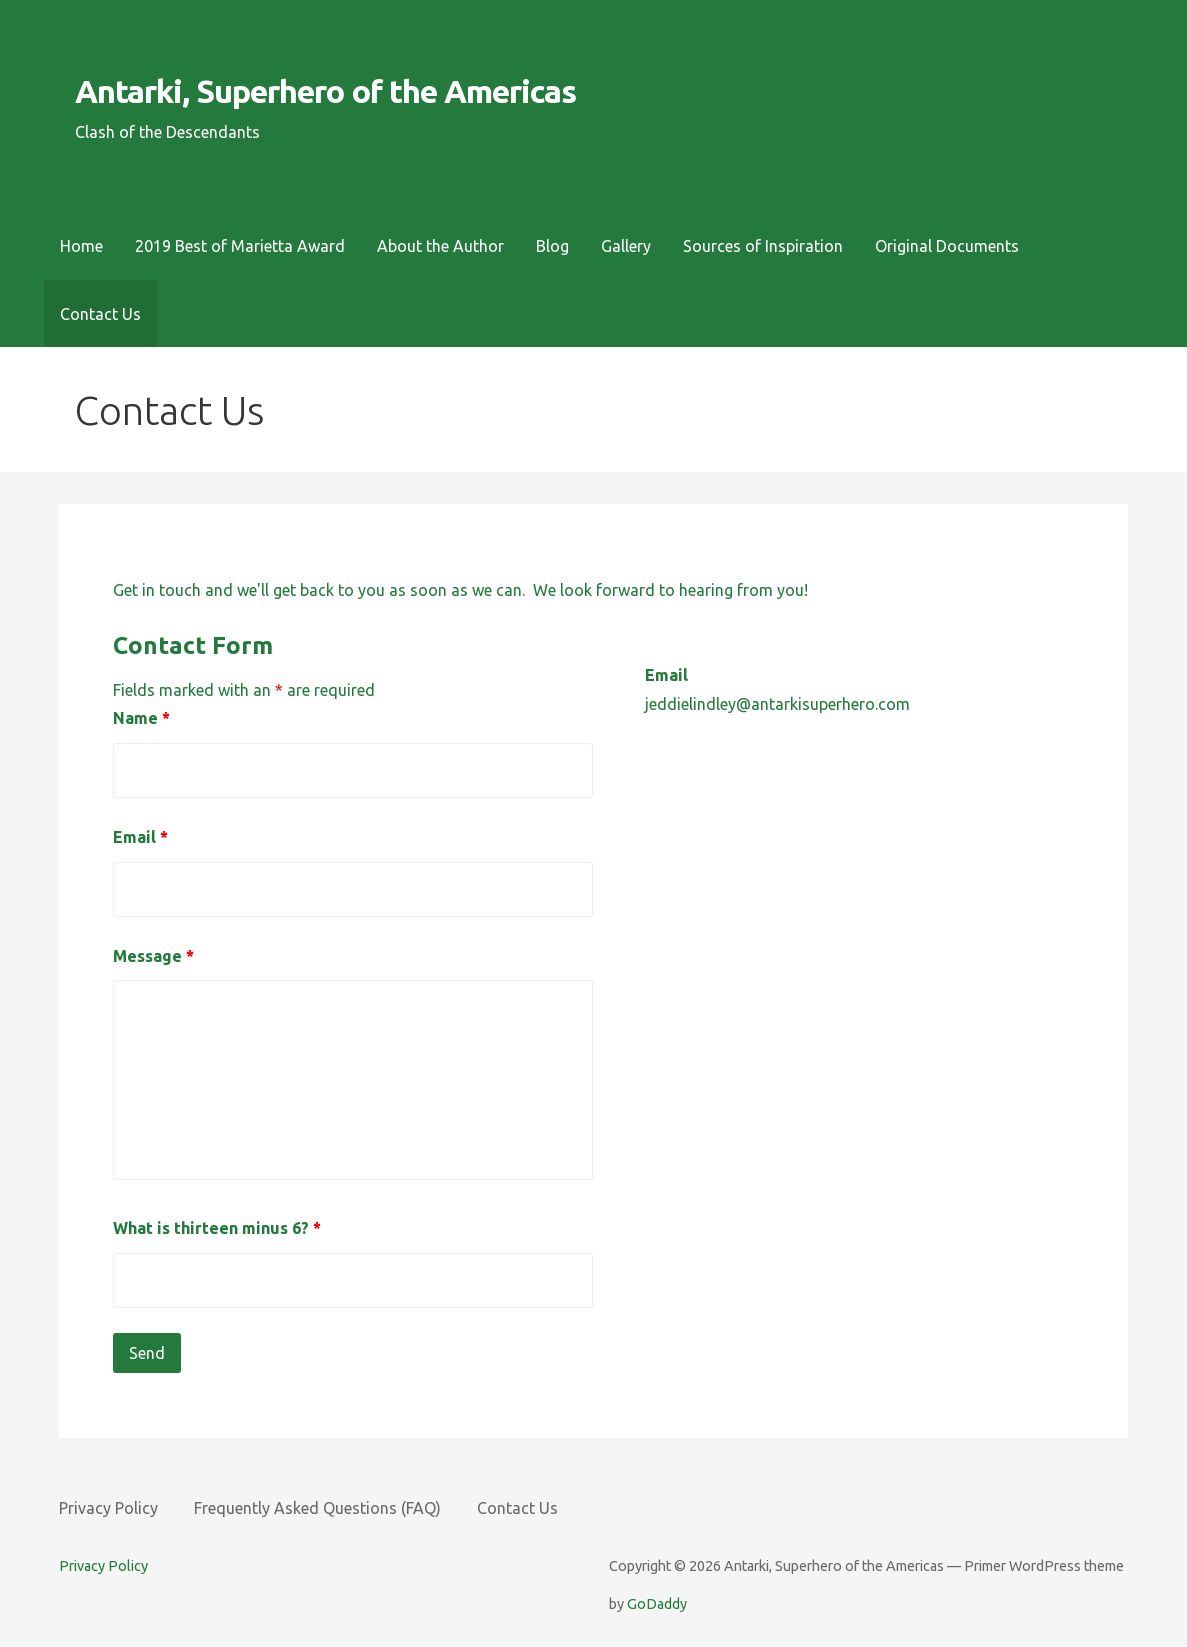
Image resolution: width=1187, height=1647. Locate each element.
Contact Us (100, 314)
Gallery (626, 246)
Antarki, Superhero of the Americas (325, 91)
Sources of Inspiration (763, 246)
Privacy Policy (108, 1508)
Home (81, 246)
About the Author (440, 246)
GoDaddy (657, 1604)
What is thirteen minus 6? (217, 1228)
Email (140, 837)
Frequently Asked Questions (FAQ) (317, 1508)
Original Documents (947, 246)
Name (141, 718)
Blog (552, 246)
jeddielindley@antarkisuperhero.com (777, 704)
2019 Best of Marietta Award (240, 246)
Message (153, 956)
